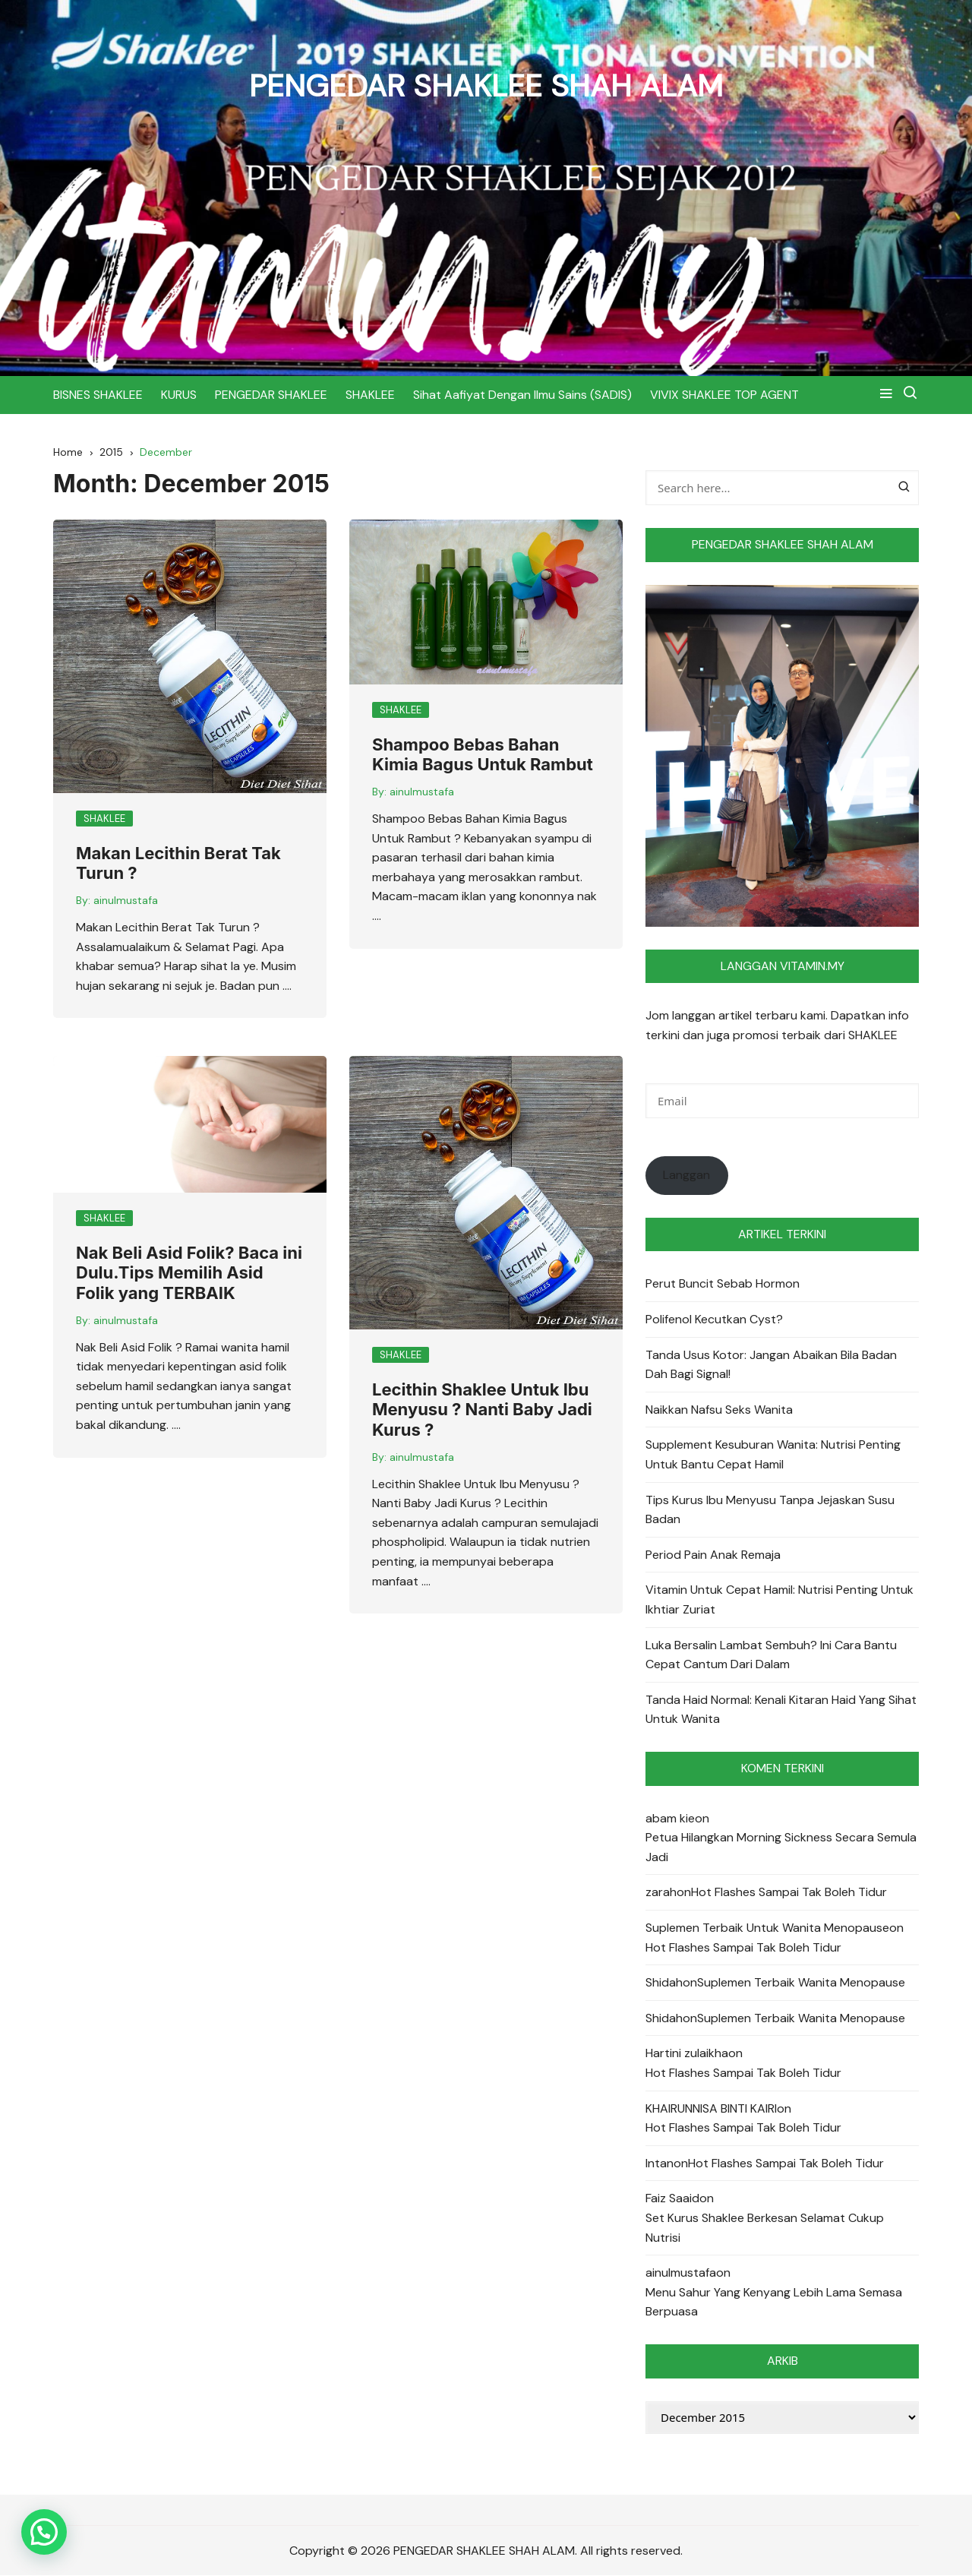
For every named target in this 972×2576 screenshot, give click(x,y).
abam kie (670, 1818)
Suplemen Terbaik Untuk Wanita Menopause (767, 1928)
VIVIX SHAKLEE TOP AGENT (724, 394)
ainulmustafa (125, 901)
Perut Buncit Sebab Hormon (722, 1284)
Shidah (664, 1983)
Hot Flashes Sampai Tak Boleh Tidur (789, 1893)
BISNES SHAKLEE (98, 394)
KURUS (179, 394)
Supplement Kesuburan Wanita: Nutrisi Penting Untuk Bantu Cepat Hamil (773, 1455)
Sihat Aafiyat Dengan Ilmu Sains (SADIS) (522, 394)
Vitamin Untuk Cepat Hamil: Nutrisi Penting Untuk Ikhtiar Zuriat (779, 1600)
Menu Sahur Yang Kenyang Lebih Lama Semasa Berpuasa (773, 2302)
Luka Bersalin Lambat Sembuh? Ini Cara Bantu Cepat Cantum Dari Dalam (771, 1655)
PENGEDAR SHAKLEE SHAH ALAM (486, 85)
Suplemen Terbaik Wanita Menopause (801, 1983)
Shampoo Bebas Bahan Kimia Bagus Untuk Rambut (482, 754)
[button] (44, 2532)
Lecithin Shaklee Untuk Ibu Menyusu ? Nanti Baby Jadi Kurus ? (482, 1410)
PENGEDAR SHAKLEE (271, 394)
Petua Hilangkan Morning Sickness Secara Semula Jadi (781, 1848)
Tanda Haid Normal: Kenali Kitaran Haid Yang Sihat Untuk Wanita (781, 1709)
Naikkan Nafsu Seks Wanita (719, 1410)
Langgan (686, 1176)
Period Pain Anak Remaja (713, 1555)
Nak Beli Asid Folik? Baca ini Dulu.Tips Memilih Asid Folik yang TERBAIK (189, 1273)
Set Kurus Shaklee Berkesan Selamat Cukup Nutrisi (764, 2228)
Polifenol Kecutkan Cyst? (714, 1319)
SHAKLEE (370, 394)
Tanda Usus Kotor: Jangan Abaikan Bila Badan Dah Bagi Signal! (771, 1365)
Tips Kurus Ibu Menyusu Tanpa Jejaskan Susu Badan (770, 1510)
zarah (661, 1893)
